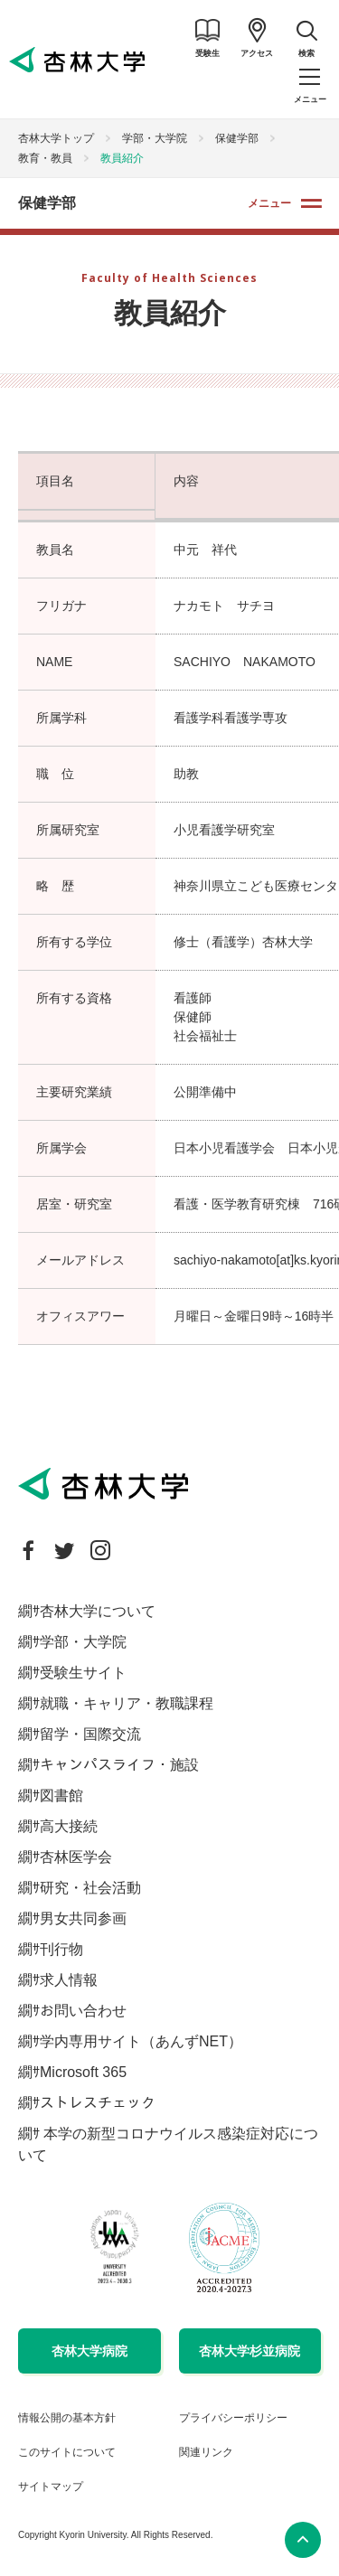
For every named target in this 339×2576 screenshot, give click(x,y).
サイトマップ (50, 2486)
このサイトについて (67, 2452)
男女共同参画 (83, 1918)
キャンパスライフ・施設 (119, 1764)
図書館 (61, 1795)
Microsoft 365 (83, 2072)
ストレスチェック (97, 2103)
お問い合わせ (83, 2010)
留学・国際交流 (90, 1734)
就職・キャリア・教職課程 (126, 1703)
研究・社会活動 (90, 1887)
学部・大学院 (154, 138)
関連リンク (206, 2452)
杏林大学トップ (56, 138)
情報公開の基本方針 (67, 2417)
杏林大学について (97, 1611)
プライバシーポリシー (233, 2417)
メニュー (269, 203)
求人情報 (69, 1980)
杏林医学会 (76, 1857)
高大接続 (69, 1826)
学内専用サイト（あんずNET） (141, 2041)
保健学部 (237, 138)
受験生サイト (83, 1672)
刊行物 (61, 1949)
